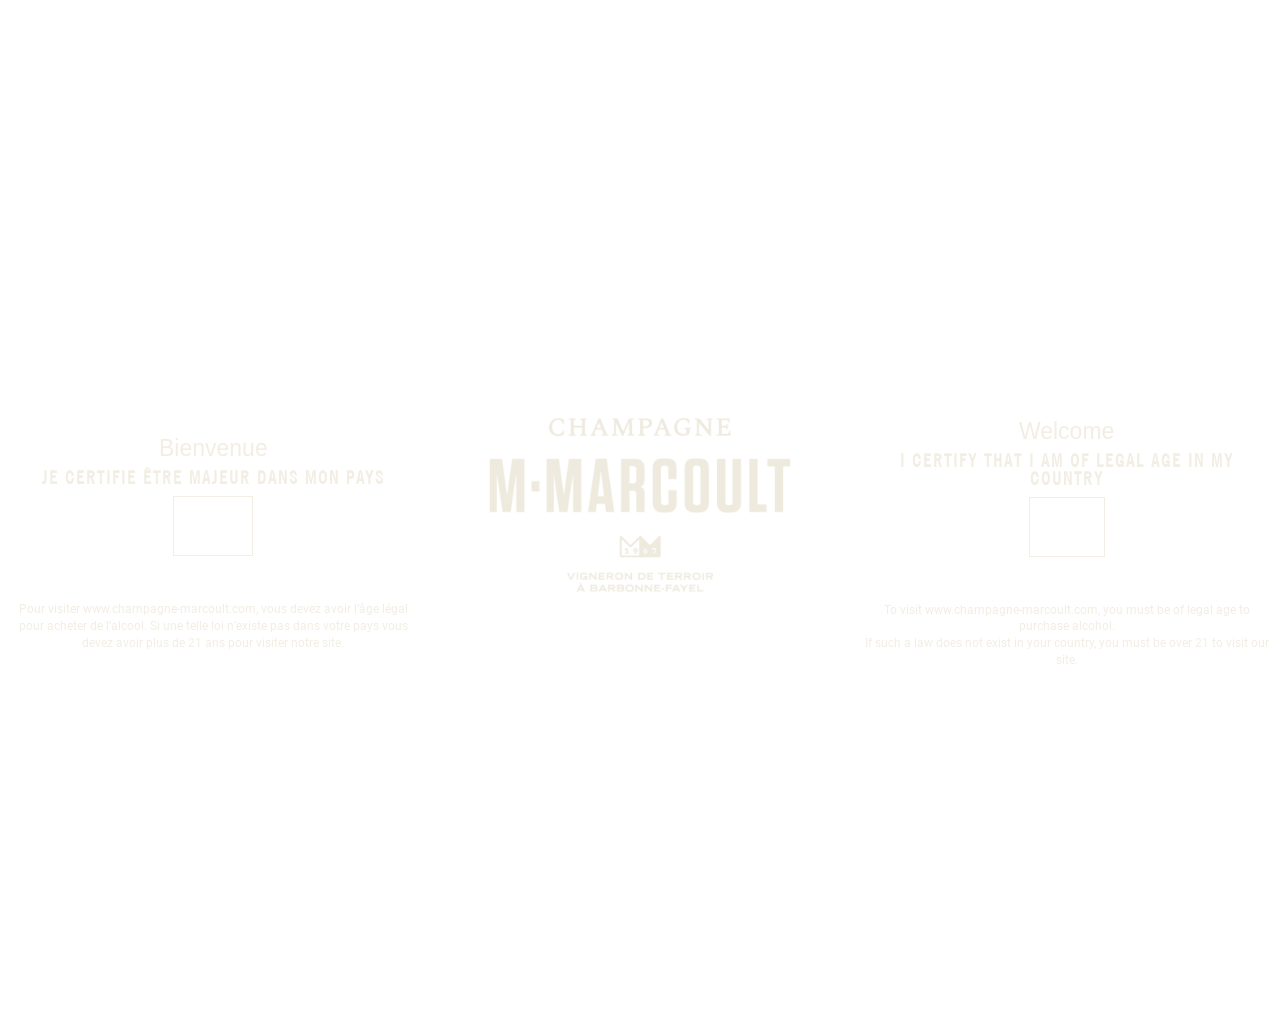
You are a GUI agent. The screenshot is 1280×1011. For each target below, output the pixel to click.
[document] (640, 505)
